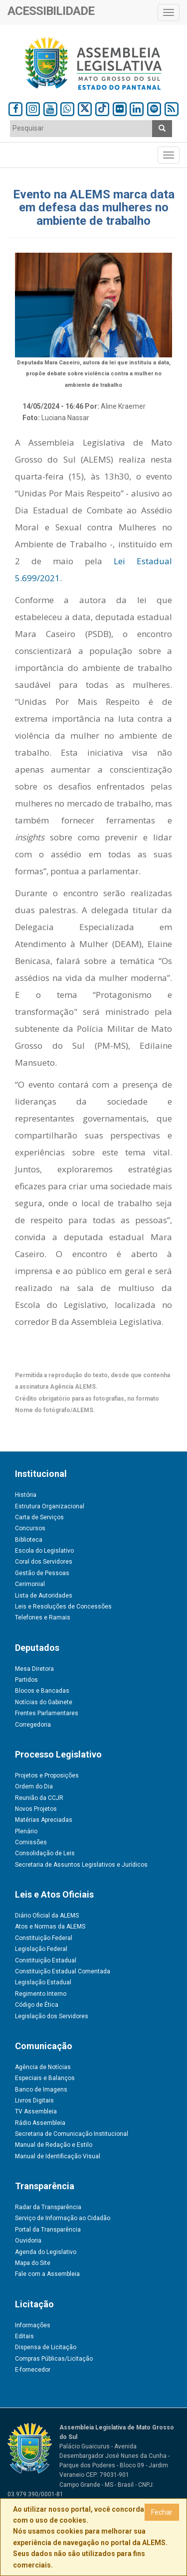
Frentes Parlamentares (46, 1713)
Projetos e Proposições (47, 1775)
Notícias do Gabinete (43, 1702)
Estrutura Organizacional (49, 1506)
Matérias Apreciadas (43, 1819)
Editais (24, 2336)
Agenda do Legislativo (45, 2252)
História (25, 1494)
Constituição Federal (43, 1937)
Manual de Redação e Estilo (53, 2144)
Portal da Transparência (48, 2229)
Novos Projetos (36, 1808)
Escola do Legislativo (44, 1550)
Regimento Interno (40, 1993)
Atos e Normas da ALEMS (50, 1926)
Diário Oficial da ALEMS (47, 1915)
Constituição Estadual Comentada (62, 1971)
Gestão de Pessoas (42, 1573)
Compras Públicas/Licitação (54, 2358)
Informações (32, 2325)
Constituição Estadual (45, 1960)
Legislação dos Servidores (51, 2016)
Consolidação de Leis (45, 1853)
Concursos (30, 1528)
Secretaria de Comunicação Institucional (71, 2133)
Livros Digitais (34, 2100)
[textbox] (81, 128)
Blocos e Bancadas (42, 1690)
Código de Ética (36, 2004)
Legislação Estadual (43, 1982)
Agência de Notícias (43, 2067)
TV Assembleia (36, 2111)
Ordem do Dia (34, 1786)
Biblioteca (28, 1539)
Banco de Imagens (41, 2089)
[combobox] (81, 128)
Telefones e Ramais (42, 1617)
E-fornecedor (32, 2369)
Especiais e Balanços (45, 2078)
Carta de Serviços (39, 1517)
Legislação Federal (41, 1948)
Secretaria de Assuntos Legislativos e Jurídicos (81, 1864)
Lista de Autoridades (43, 1595)
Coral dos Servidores (43, 1561)
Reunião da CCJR (39, 1797)
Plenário (26, 1831)
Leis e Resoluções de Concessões (63, 1606)
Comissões (31, 1842)
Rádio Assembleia (40, 2122)
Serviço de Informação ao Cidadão (62, 2218)
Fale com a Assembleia (47, 2273)
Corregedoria (33, 1724)
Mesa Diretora (34, 1668)
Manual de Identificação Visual (57, 2156)
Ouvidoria (28, 2240)
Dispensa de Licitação (45, 2347)
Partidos (26, 1679)
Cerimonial (30, 1584)
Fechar (162, 2512)
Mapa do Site (32, 2262)
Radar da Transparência (48, 2207)
